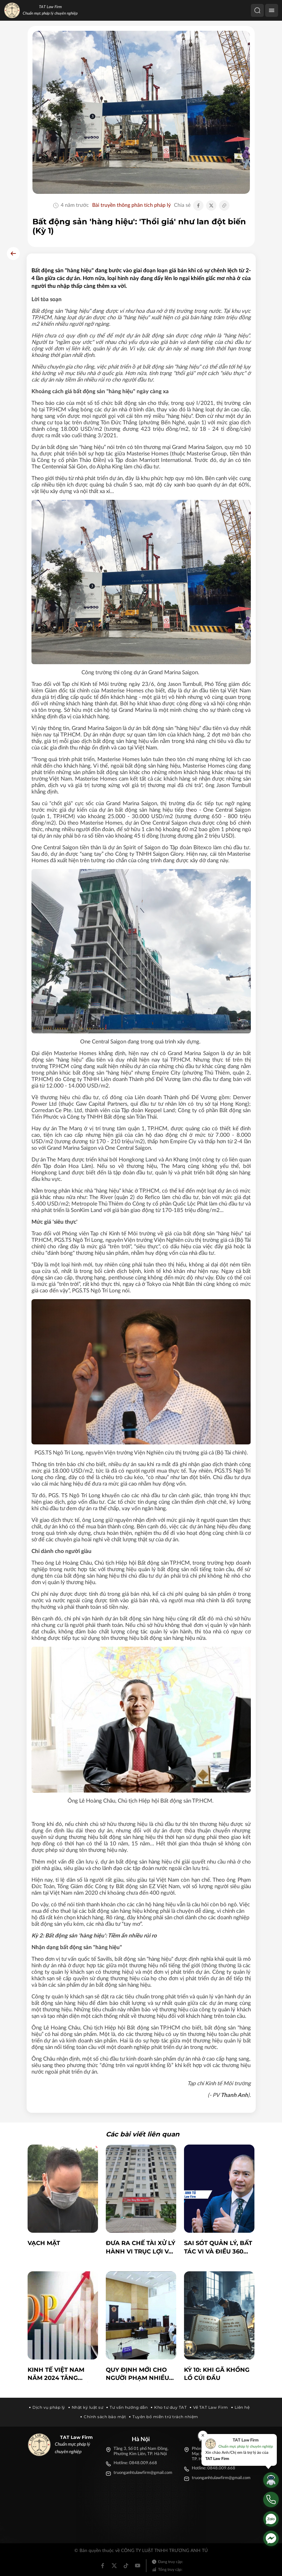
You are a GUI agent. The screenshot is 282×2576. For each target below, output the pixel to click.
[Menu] (271, 10)
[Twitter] (114, 2565)
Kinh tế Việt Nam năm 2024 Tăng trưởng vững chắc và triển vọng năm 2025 (60, 2374)
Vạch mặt (44, 2243)
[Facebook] (102, 2565)
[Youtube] (137, 2565)
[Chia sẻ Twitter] (211, 205)
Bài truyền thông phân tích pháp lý (131, 205)
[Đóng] (202, 2435)
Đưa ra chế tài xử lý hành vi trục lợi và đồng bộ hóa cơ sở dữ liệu (140, 2247)
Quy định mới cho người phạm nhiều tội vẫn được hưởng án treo (137, 2374)
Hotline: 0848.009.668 (135, 2463)
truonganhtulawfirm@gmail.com (143, 2473)
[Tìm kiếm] (257, 10)
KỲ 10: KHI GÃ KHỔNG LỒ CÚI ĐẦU (217, 2374)
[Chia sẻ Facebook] (198, 205)
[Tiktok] (126, 2565)
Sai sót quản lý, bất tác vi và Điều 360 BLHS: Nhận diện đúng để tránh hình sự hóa (218, 2247)
